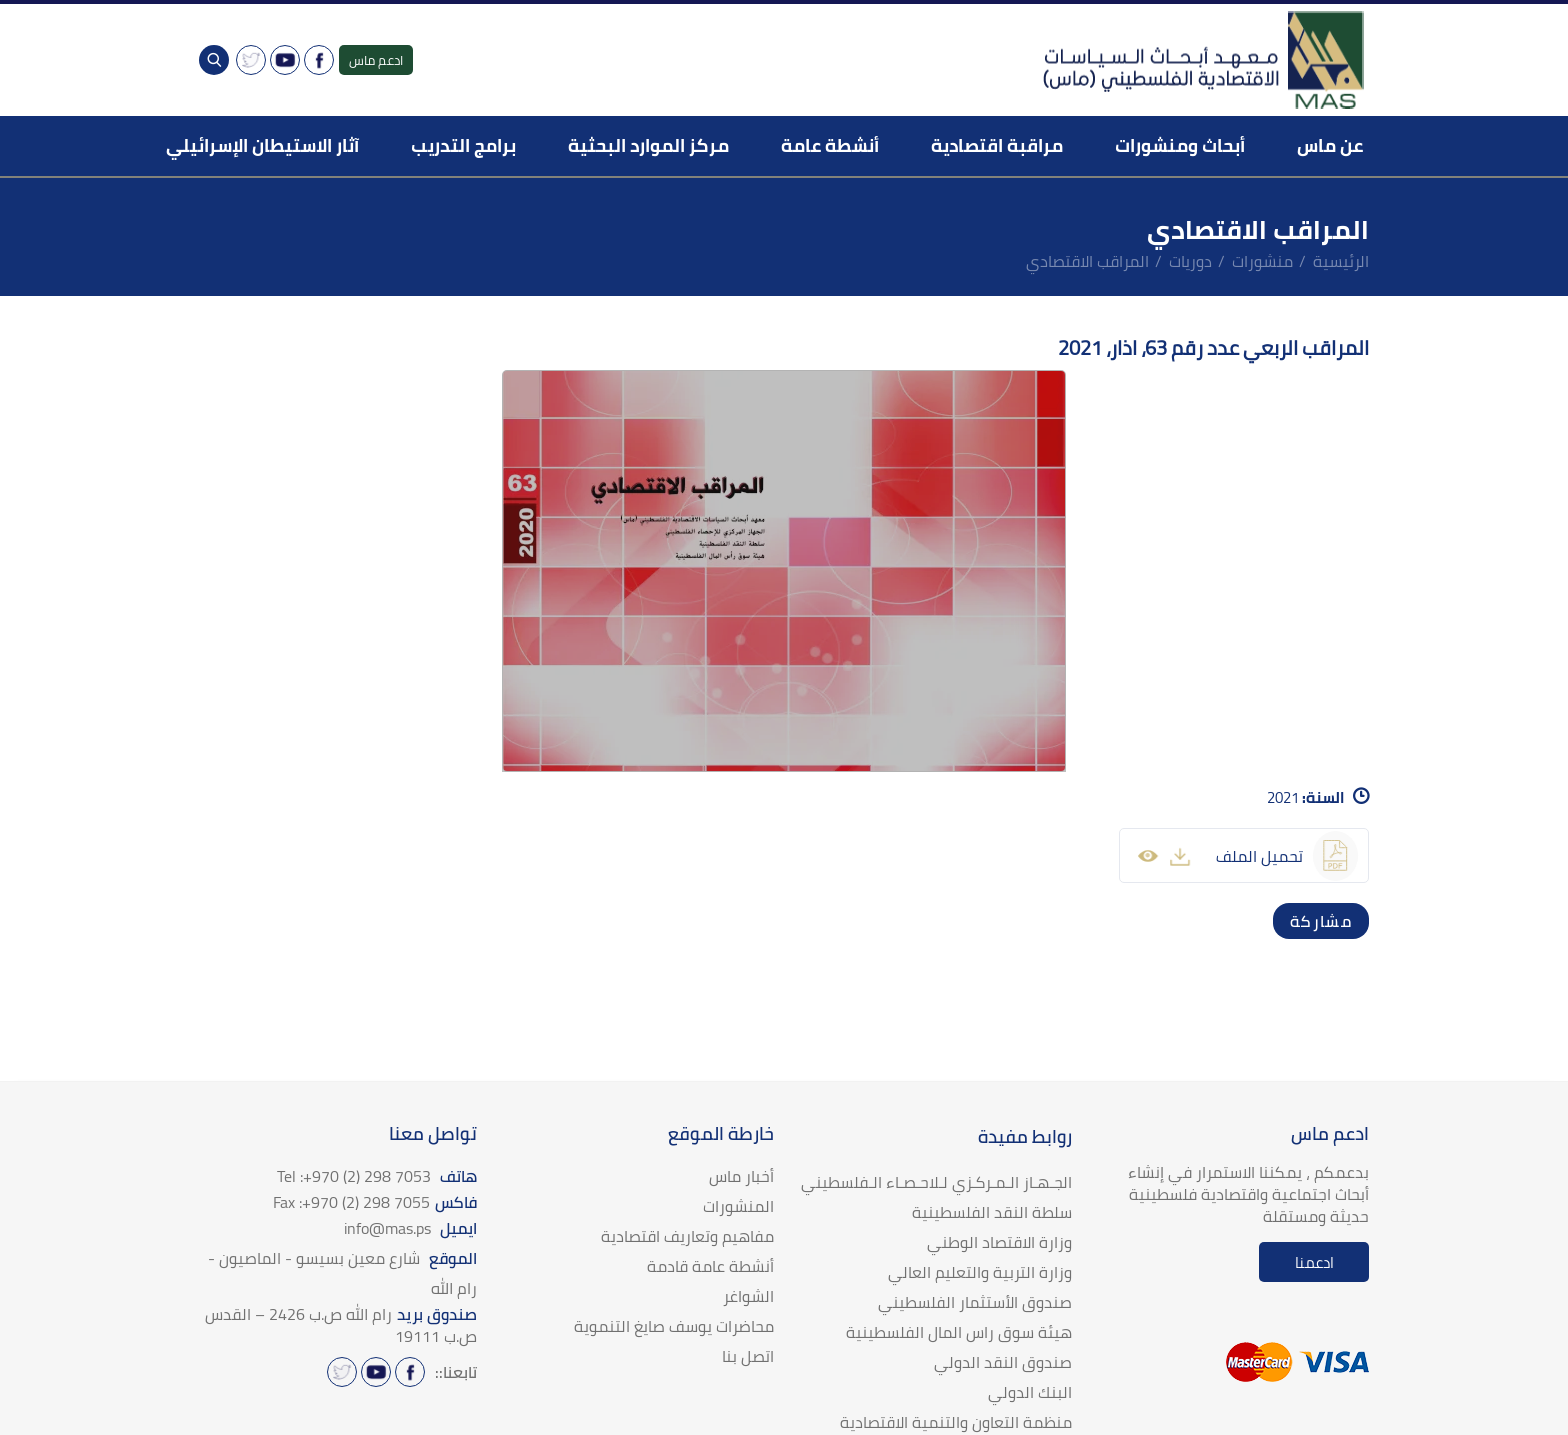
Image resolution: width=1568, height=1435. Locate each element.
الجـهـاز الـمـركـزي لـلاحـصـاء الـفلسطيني (936, 1182)
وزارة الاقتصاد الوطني (999, 1242)
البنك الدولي (1030, 1392)
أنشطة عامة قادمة (710, 1266)
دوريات (1190, 261)
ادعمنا (1314, 1262)
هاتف (377, 1176)
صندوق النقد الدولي (1003, 1362)
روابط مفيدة (1025, 1136)
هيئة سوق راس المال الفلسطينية (959, 1332)
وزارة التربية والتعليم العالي (980, 1272)
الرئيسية (1341, 261)
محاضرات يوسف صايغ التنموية (674, 1326)
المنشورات (738, 1206)
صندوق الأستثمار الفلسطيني (975, 1302)
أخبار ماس (741, 1176)
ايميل (410, 1228)
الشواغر (748, 1296)
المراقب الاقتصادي (1087, 261)
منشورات (1262, 261)
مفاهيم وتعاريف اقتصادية (687, 1236)
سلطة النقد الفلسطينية (992, 1212)
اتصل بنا (748, 1356)
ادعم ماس (376, 60)
